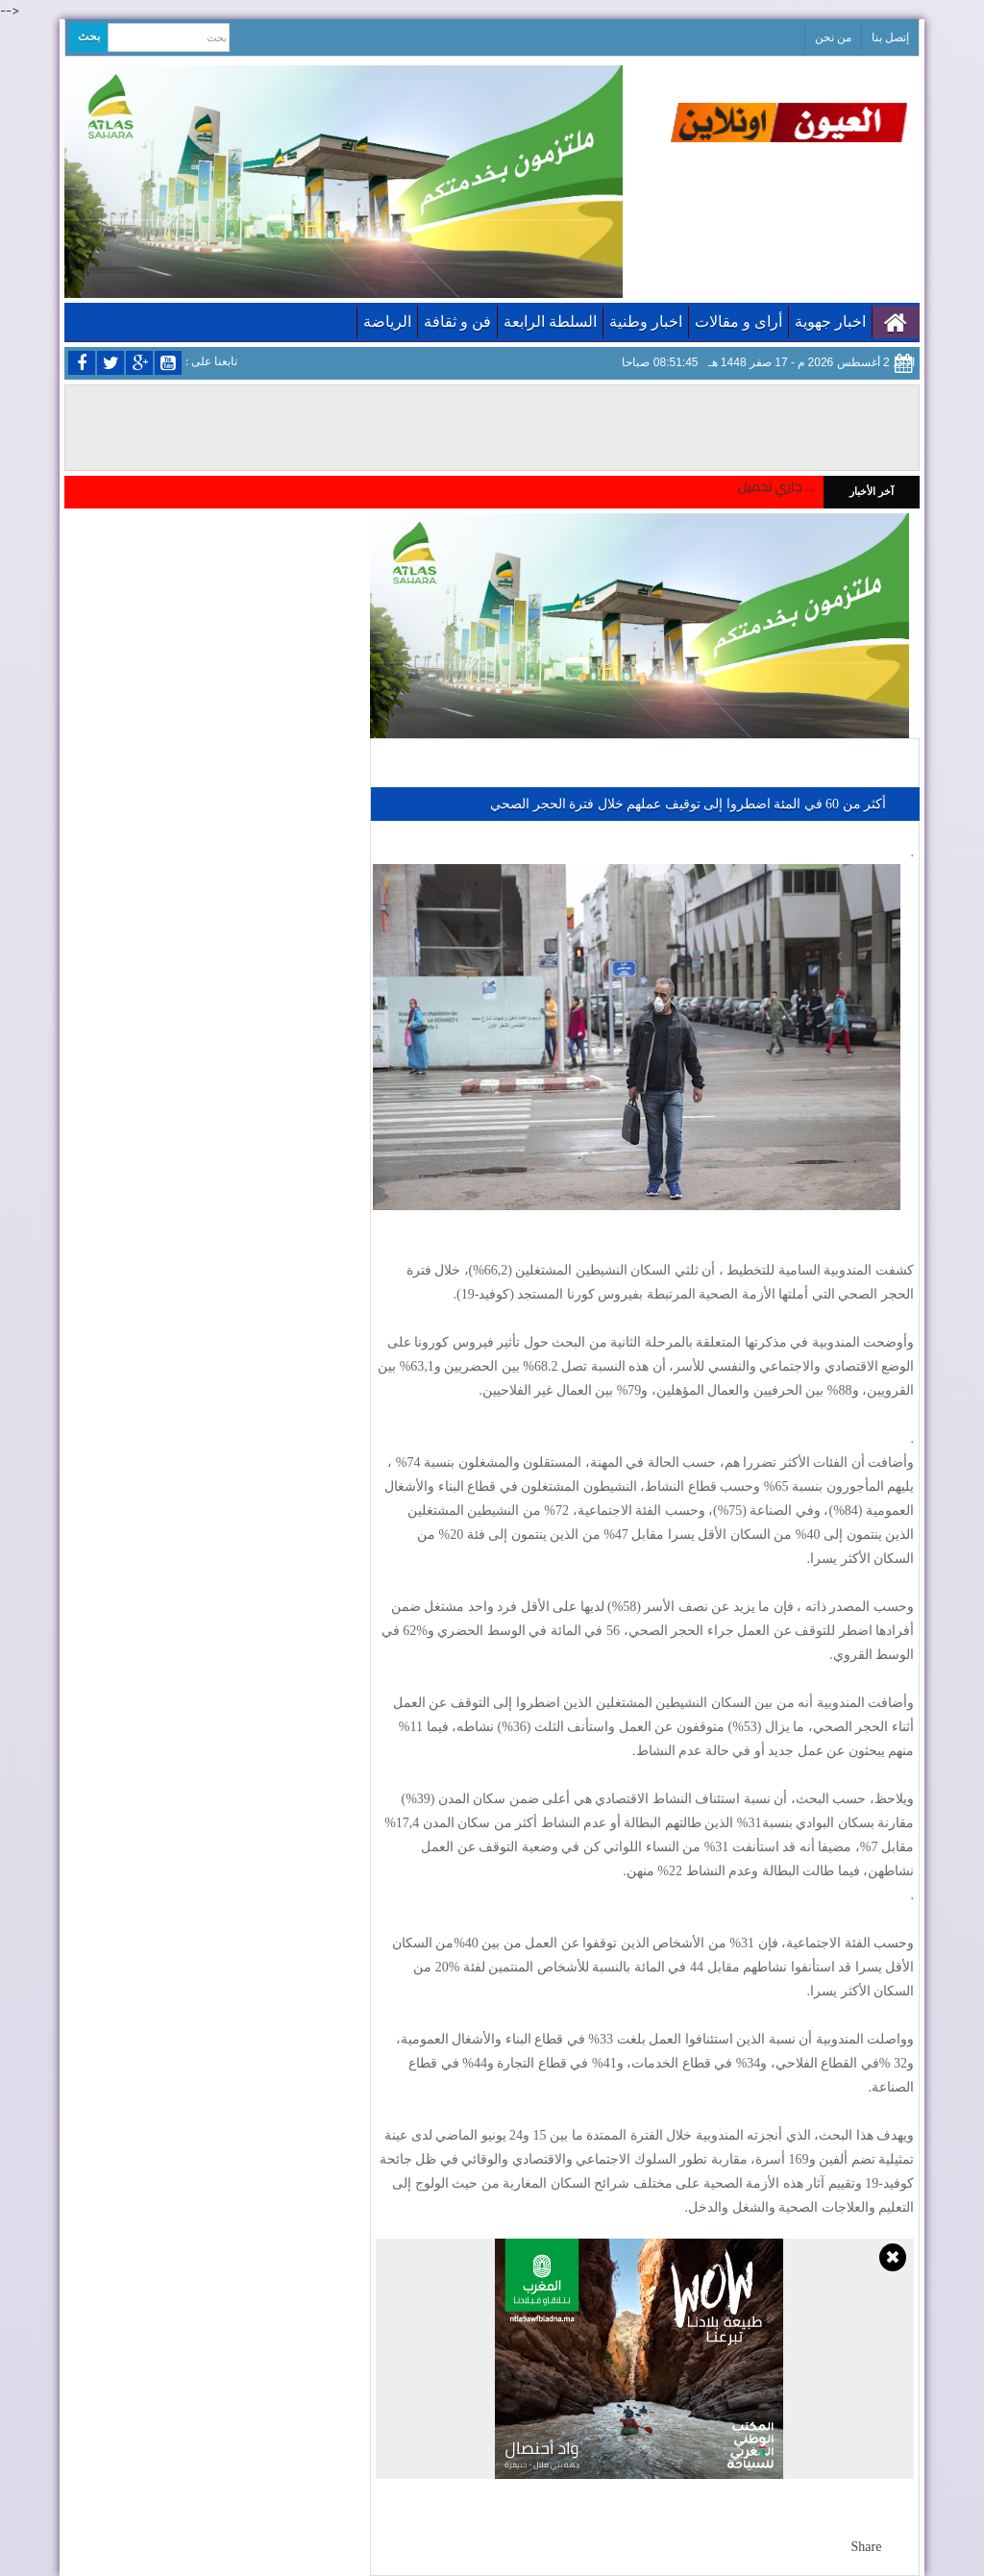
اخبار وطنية (645, 321)
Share (866, 2546)
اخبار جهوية (830, 321)
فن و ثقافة (457, 321)
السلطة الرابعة (550, 321)
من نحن (833, 37)
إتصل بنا (890, 37)
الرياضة (387, 321)
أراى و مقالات (738, 321)
